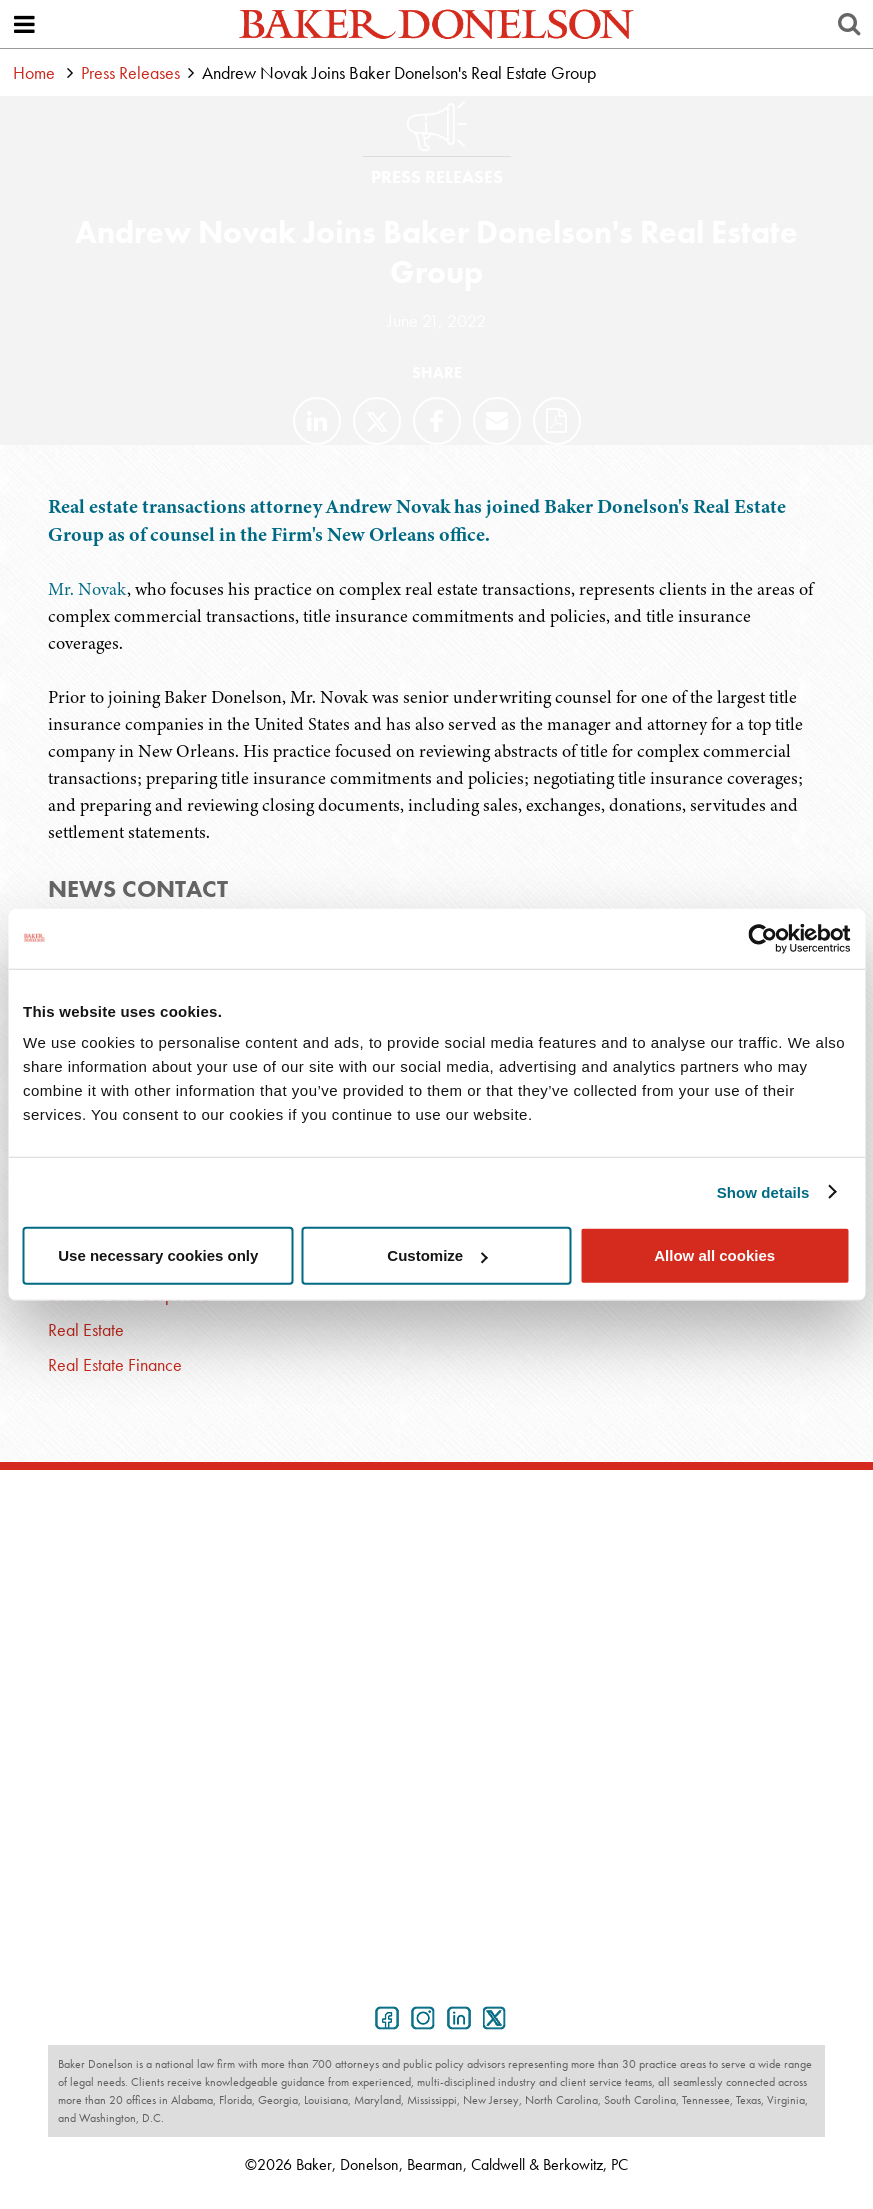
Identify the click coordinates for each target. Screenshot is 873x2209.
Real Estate (86, 1329)
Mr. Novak (87, 589)
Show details (763, 1191)
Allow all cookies (714, 1255)
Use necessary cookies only (158, 1255)
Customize (437, 1255)
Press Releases (130, 72)
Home (34, 72)
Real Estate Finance (115, 1364)
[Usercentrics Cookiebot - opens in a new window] (762, 938)
